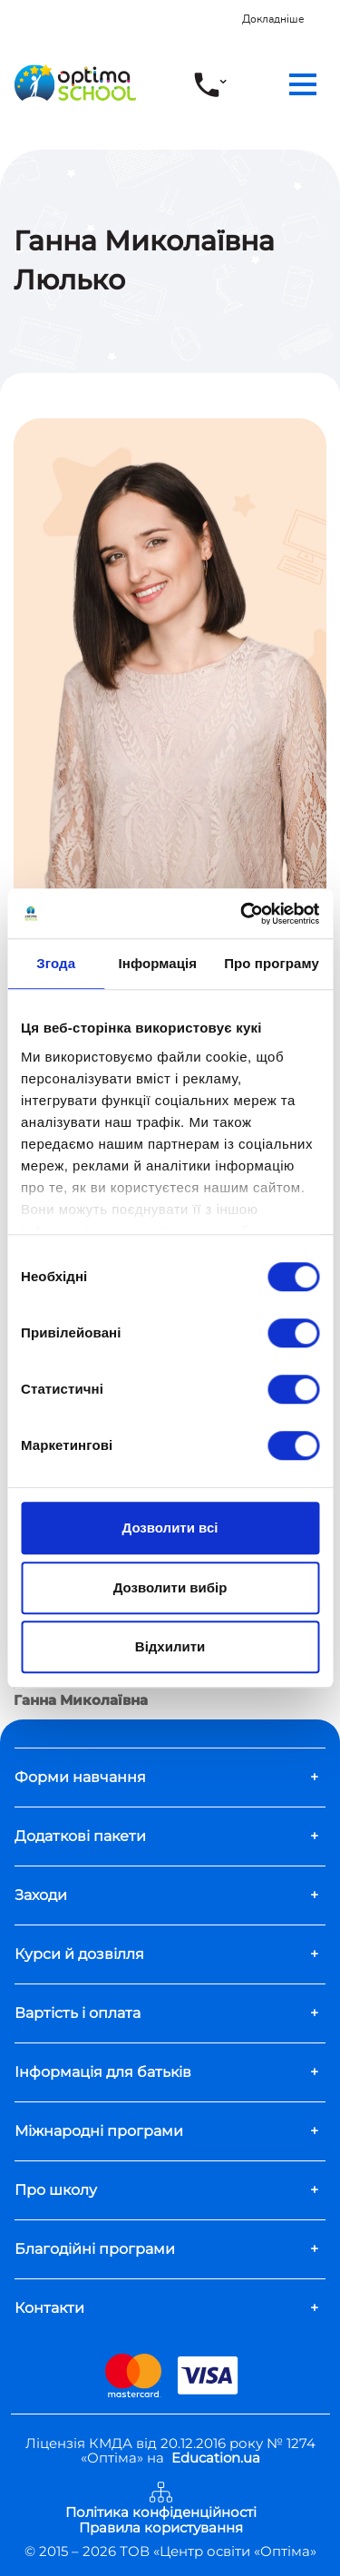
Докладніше (273, 19)
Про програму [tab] (271, 963)
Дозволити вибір (170, 1587)
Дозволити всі (170, 1527)
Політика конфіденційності (161, 2513)
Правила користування (161, 2528)
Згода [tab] (55, 963)
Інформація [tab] (157, 963)
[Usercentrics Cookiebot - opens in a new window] (242, 914)
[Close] (328, 10)
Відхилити (170, 1646)
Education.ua (215, 2457)
